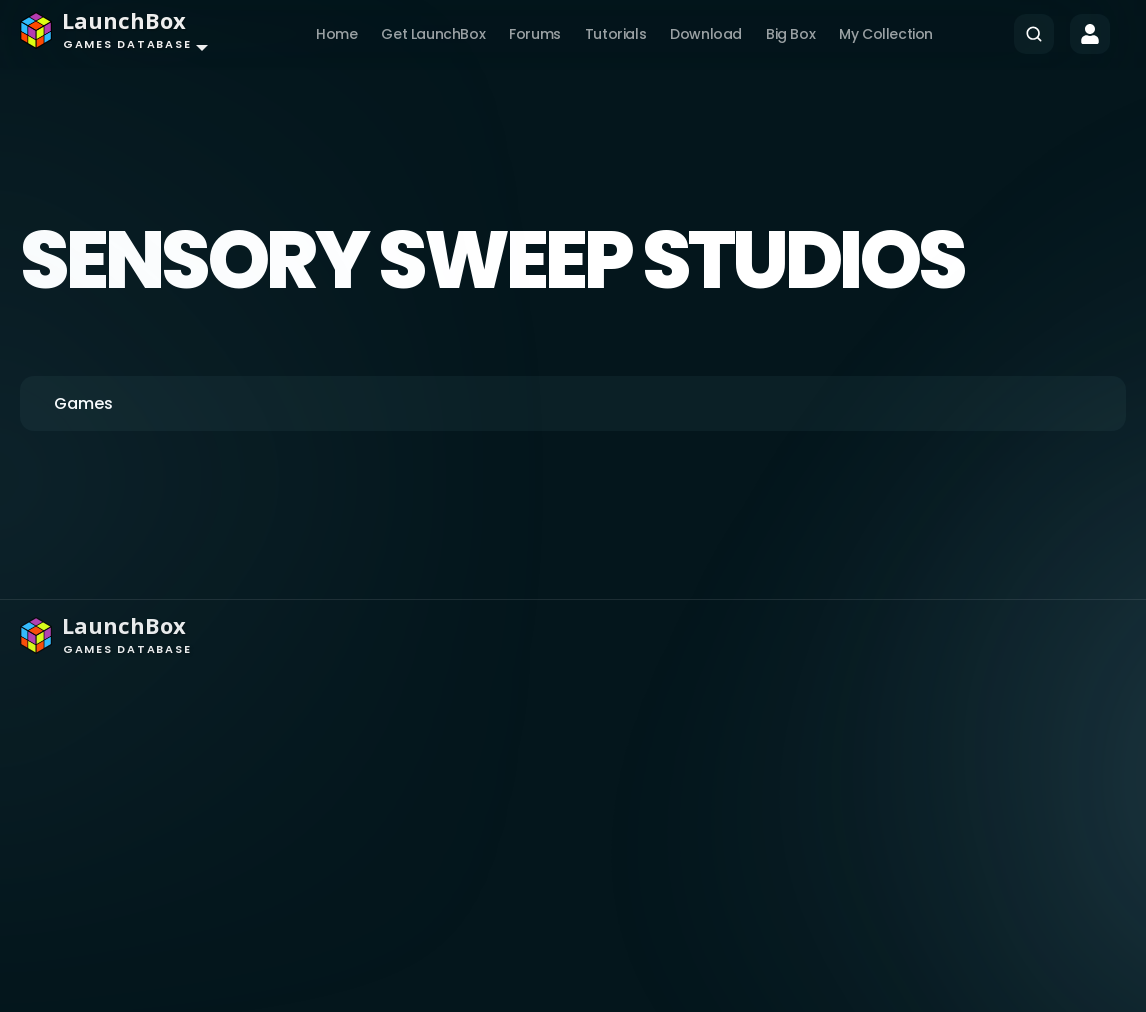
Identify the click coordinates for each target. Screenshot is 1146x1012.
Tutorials (615, 34)
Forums (535, 34)
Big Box (790, 34)
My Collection (886, 34)
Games (83, 403)
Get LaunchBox (433, 34)
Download (706, 34)
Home (336, 34)
